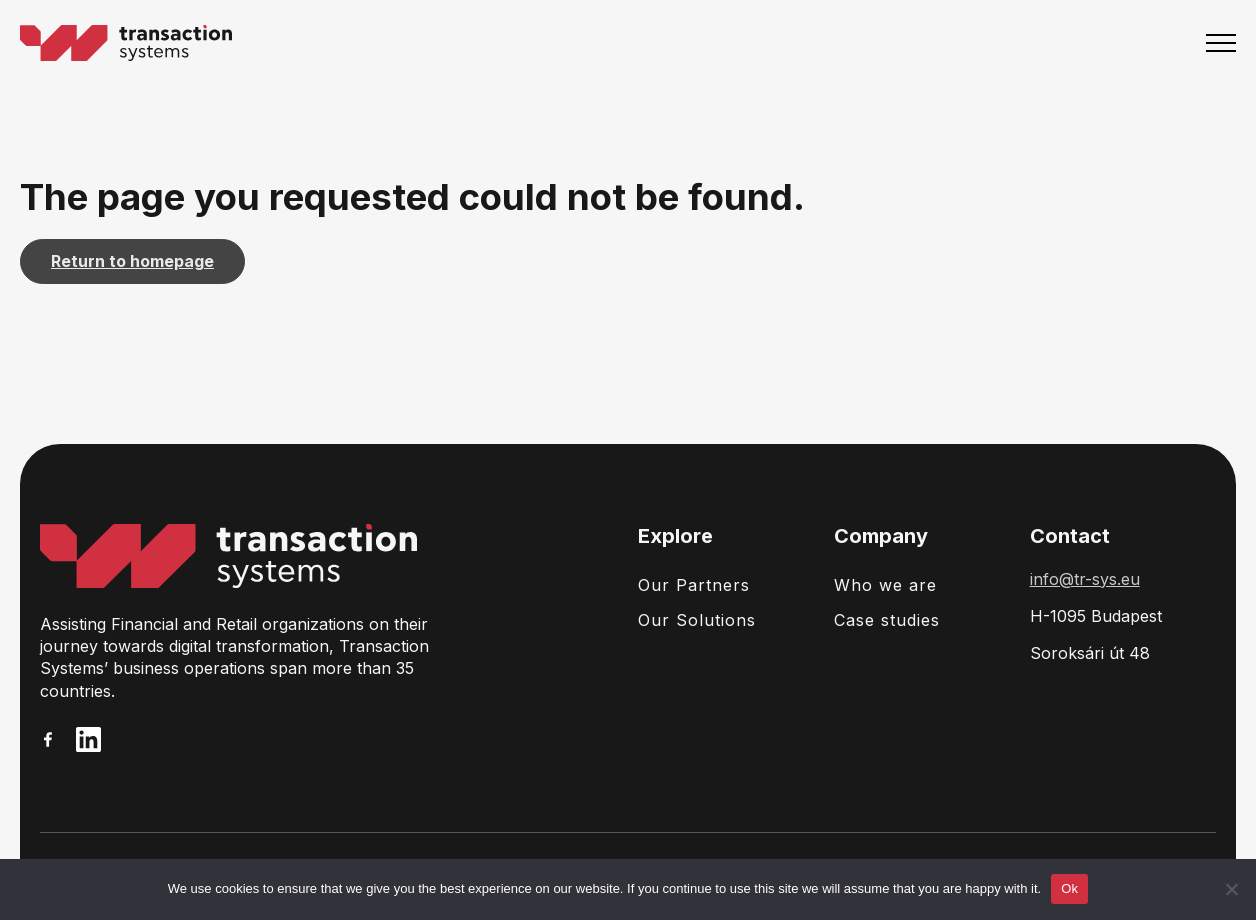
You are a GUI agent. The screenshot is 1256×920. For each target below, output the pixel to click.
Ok (1069, 888)
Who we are (885, 585)
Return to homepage (132, 261)
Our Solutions (697, 620)
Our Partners (694, 585)
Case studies (887, 620)
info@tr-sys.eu (1085, 579)
